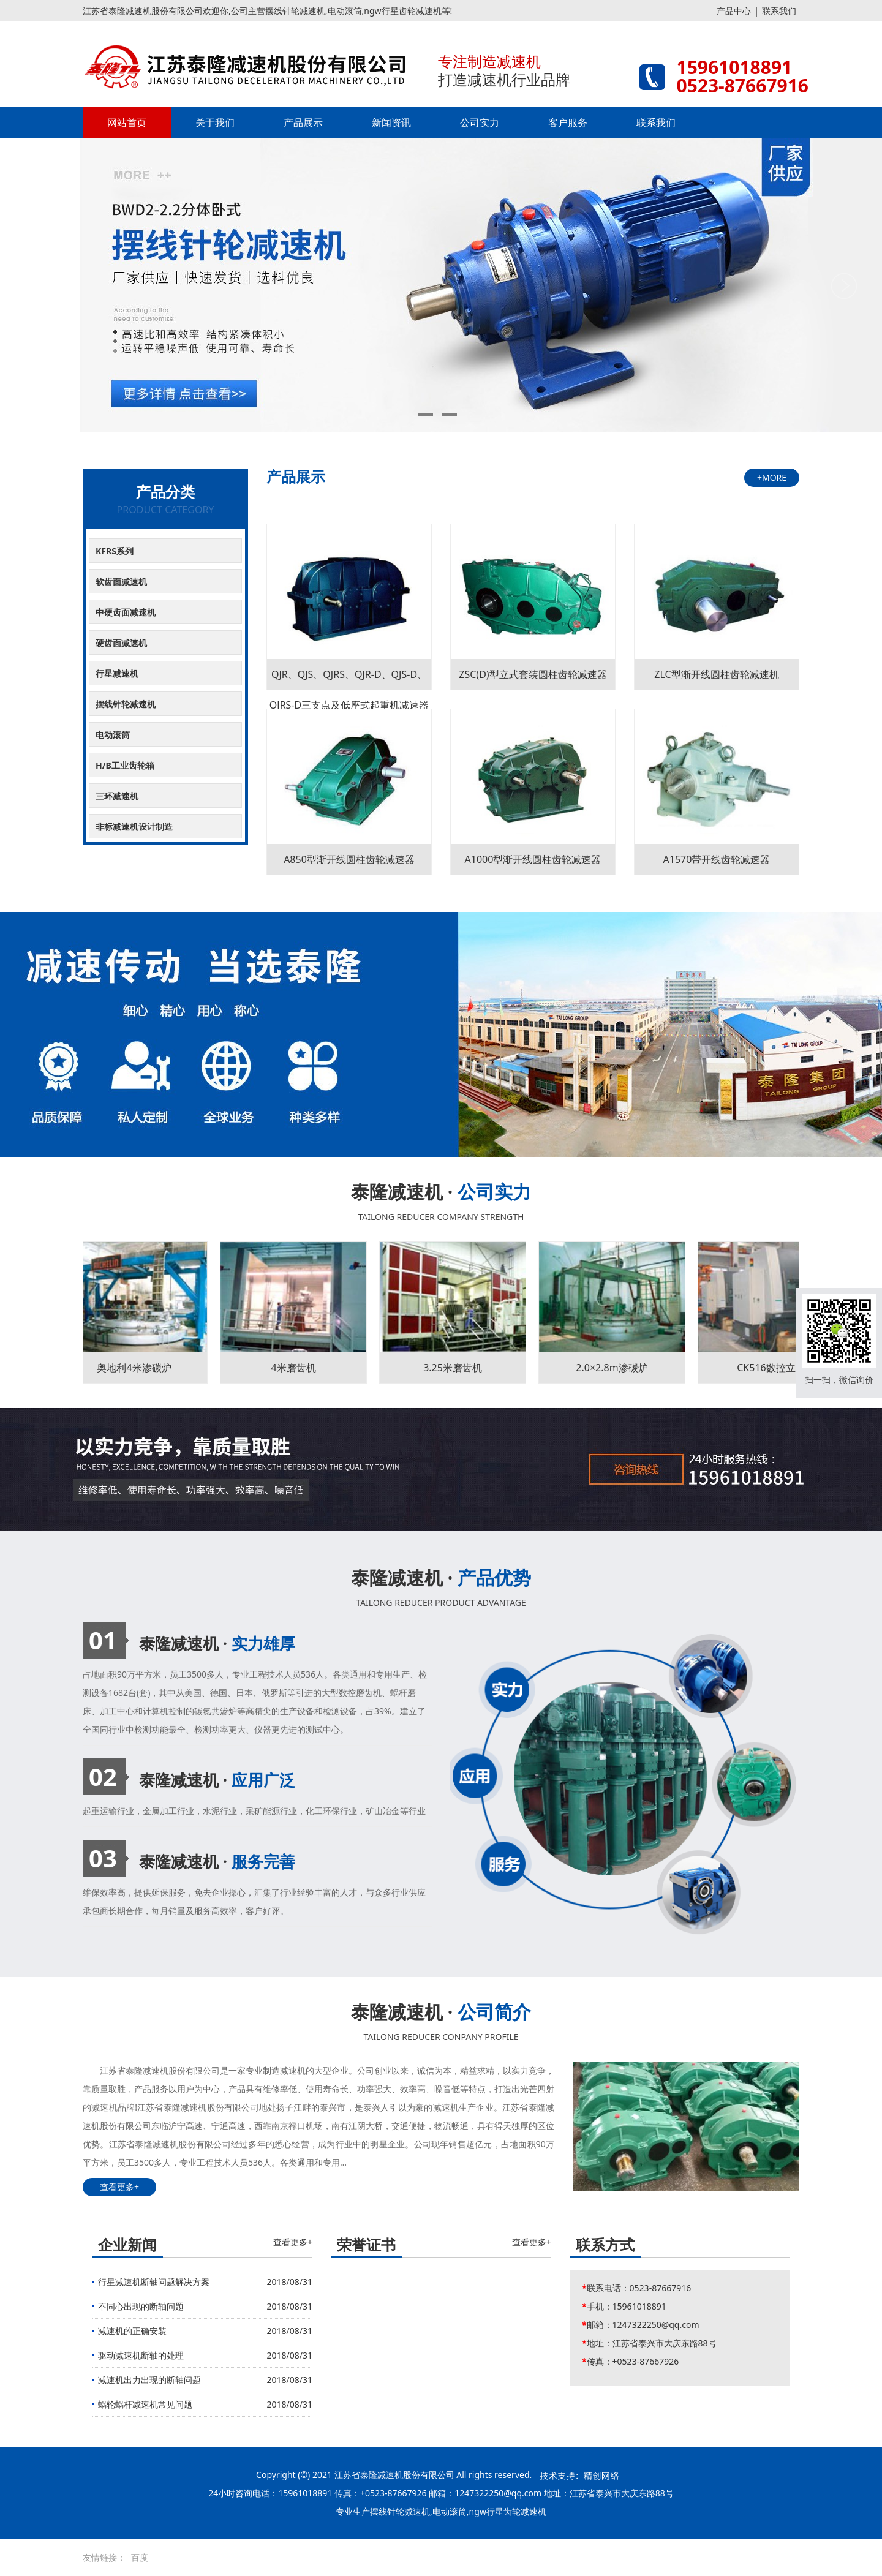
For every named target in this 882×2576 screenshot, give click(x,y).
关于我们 (215, 122)
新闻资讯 (391, 122)
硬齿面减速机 (121, 643)
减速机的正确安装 (132, 2331)
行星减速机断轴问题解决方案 (153, 2282)
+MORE (771, 477)
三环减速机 (117, 796)
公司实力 (479, 122)
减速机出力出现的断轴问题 (149, 2380)
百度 (139, 2557)
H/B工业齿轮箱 (125, 765)
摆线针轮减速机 (126, 704)
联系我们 (779, 11)
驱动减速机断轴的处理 (141, 2355)
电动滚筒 (113, 734)
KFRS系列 (115, 551)
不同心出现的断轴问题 (141, 2306)
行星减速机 (117, 673)
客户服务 (567, 122)
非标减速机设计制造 (134, 826)
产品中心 (734, 11)
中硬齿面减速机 (126, 612)
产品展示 (303, 122)
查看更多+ (119, 2187)
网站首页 (126, 122)
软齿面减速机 (121, 581)
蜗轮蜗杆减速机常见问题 (145, 2404)
